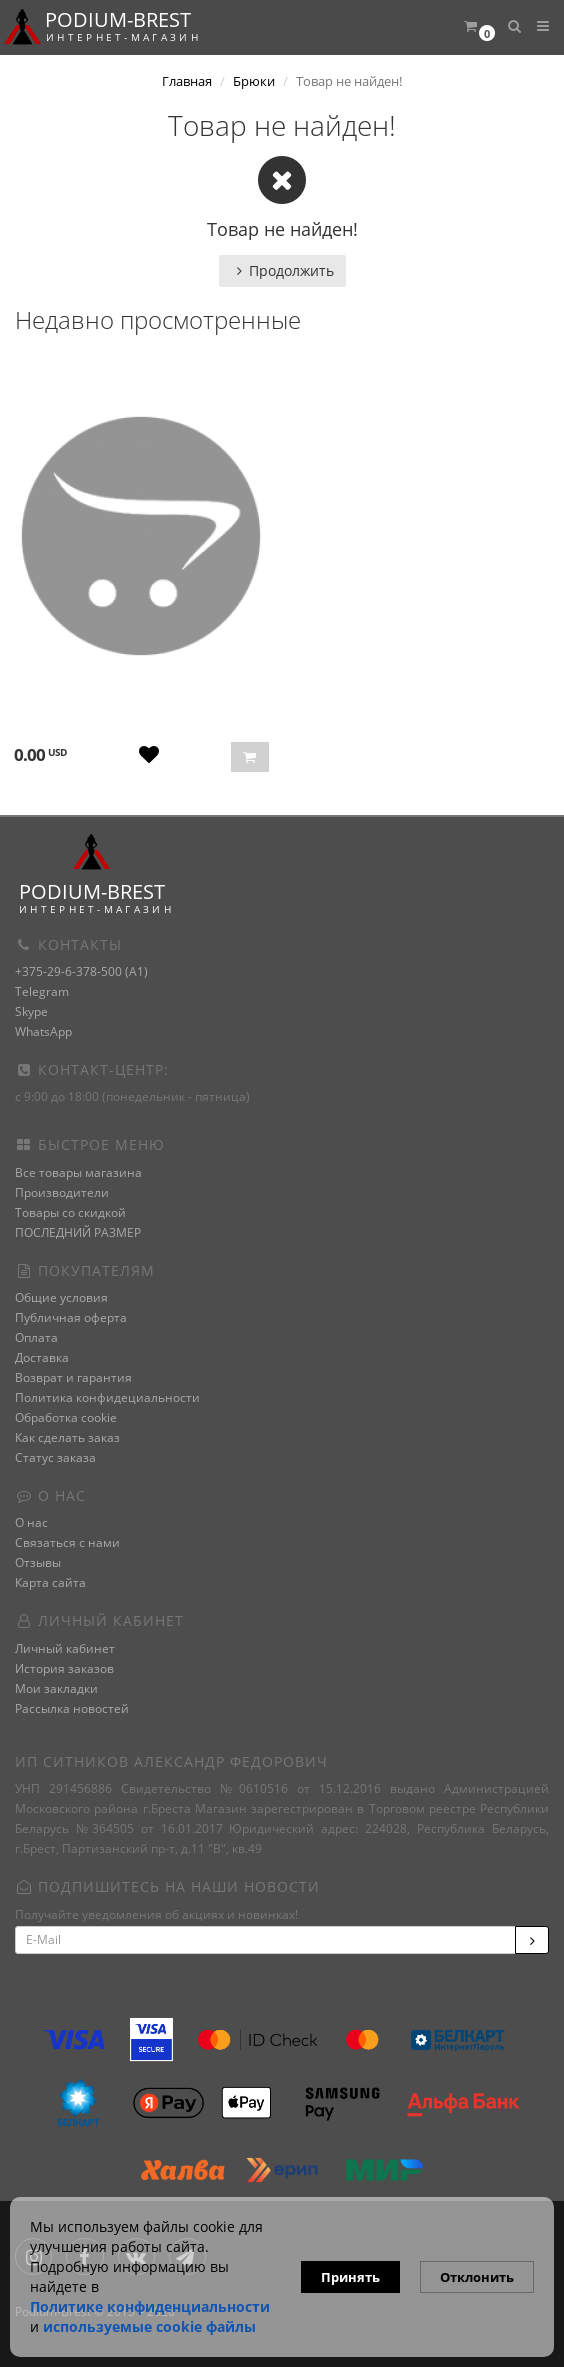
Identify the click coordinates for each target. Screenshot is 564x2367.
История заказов (64, 1668)
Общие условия (61, 1297)
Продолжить (282, 270)
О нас (31, 1522)
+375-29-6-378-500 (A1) (81, 971)
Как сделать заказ (67, 1437)
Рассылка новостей (72, 1708)
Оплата (36, 1337)
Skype (31, 1011)
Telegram (42, 991)
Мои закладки (56, 1688)
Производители (62, 1192)
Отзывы (38, 1562)
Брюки (254, 81)
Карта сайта (50, 1582)
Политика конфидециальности (107, 1397)
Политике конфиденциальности (150, 2306)
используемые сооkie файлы (149, 2326)
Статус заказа (55, 1457)
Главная (187, 81)
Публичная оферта (71, 1317)
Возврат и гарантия (73, 1377)
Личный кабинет (65, 1648)
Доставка (42, 1357)
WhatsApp (43, 1031)
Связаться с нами (67, 1542)
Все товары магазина (78, 1172)
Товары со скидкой (70, 1212)
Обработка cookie (66, 1417)
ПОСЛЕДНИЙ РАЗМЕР (78, 1232)
